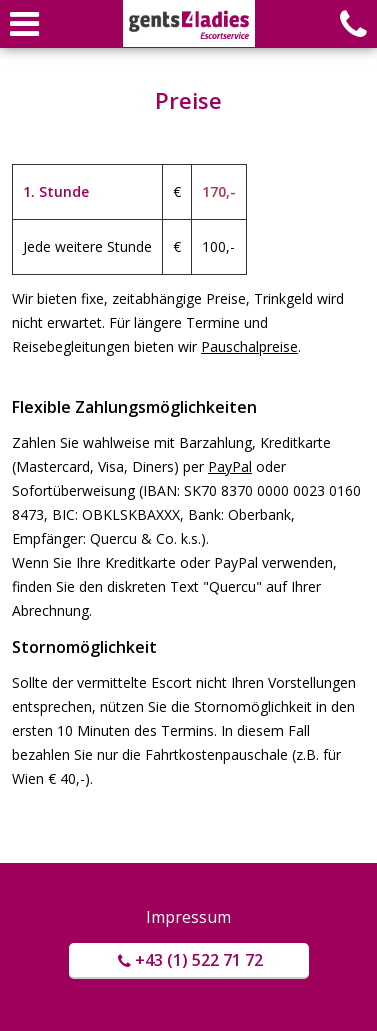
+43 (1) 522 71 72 (188, 960)
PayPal (230, 466)
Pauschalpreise (249, 346)
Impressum (188, 917)
